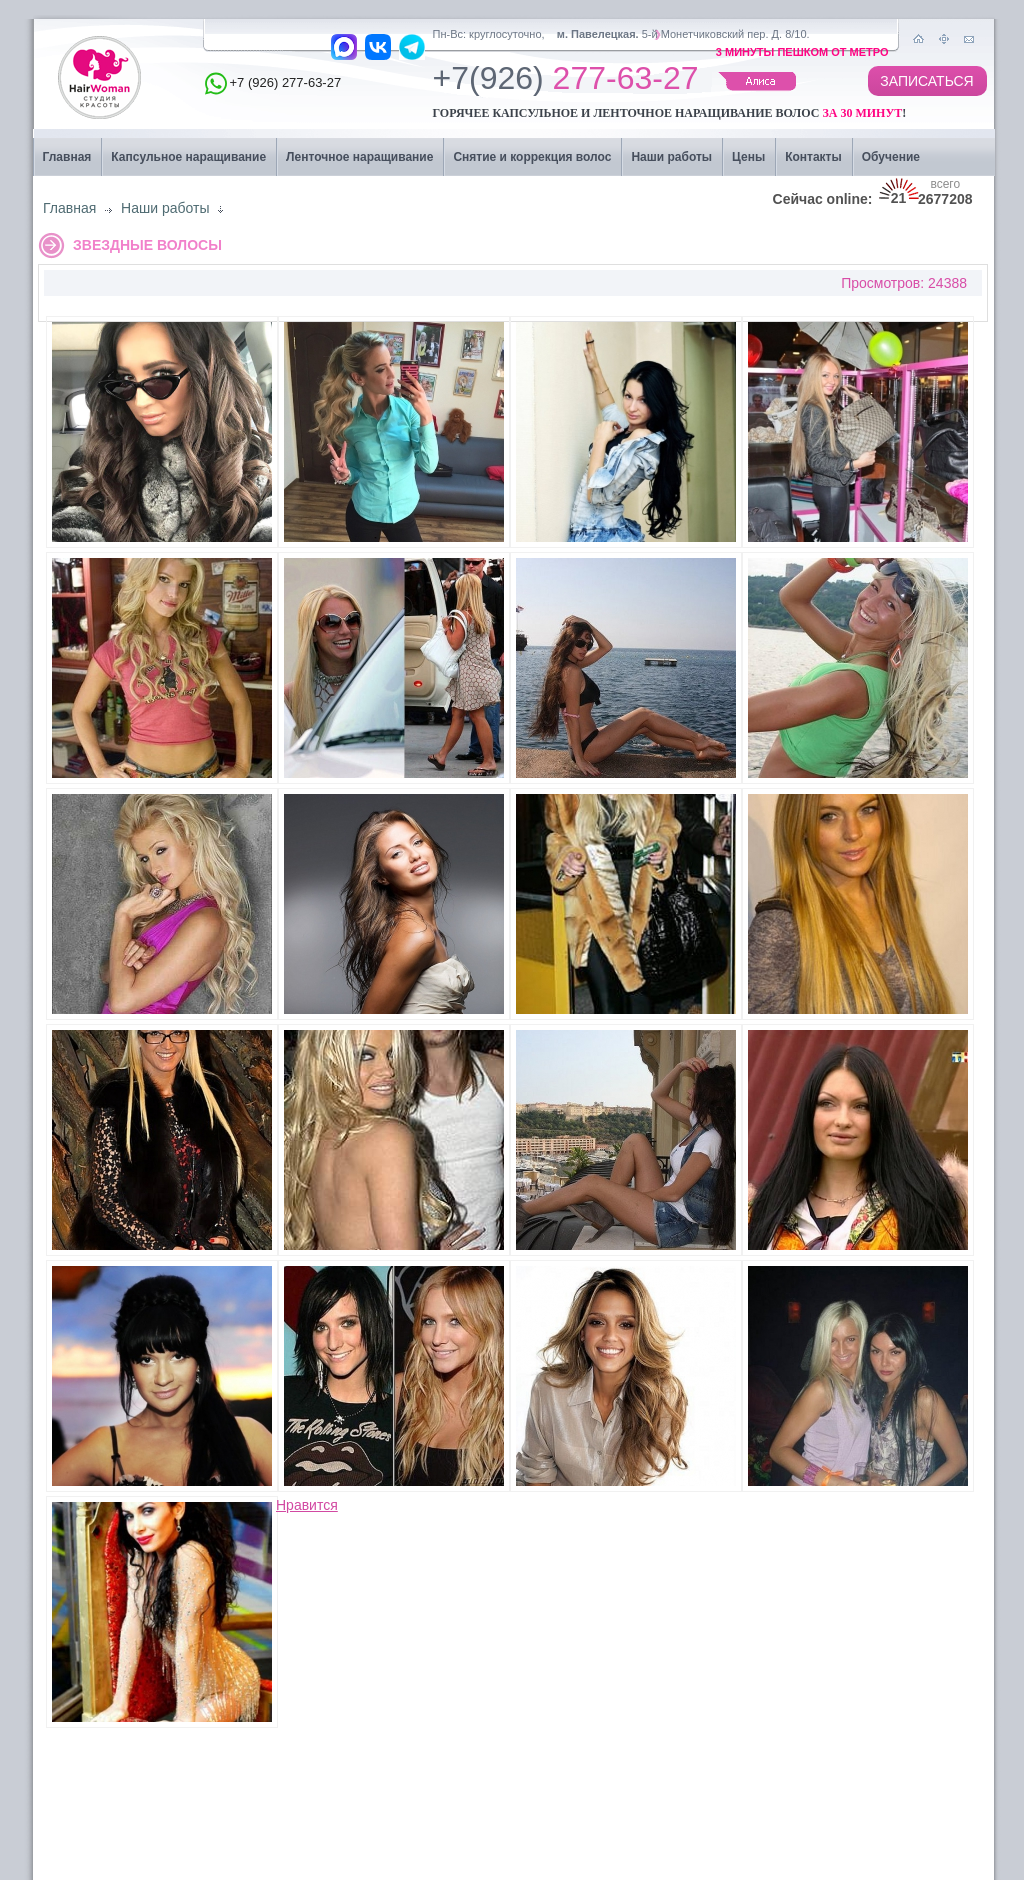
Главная (67, 157)
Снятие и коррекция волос (532, 157)
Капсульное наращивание (188, 157)
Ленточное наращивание (359, 157)
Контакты (813, 157)
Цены (748, 157)
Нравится (307, 1505)
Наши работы (671, 157)
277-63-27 (566, 82)
